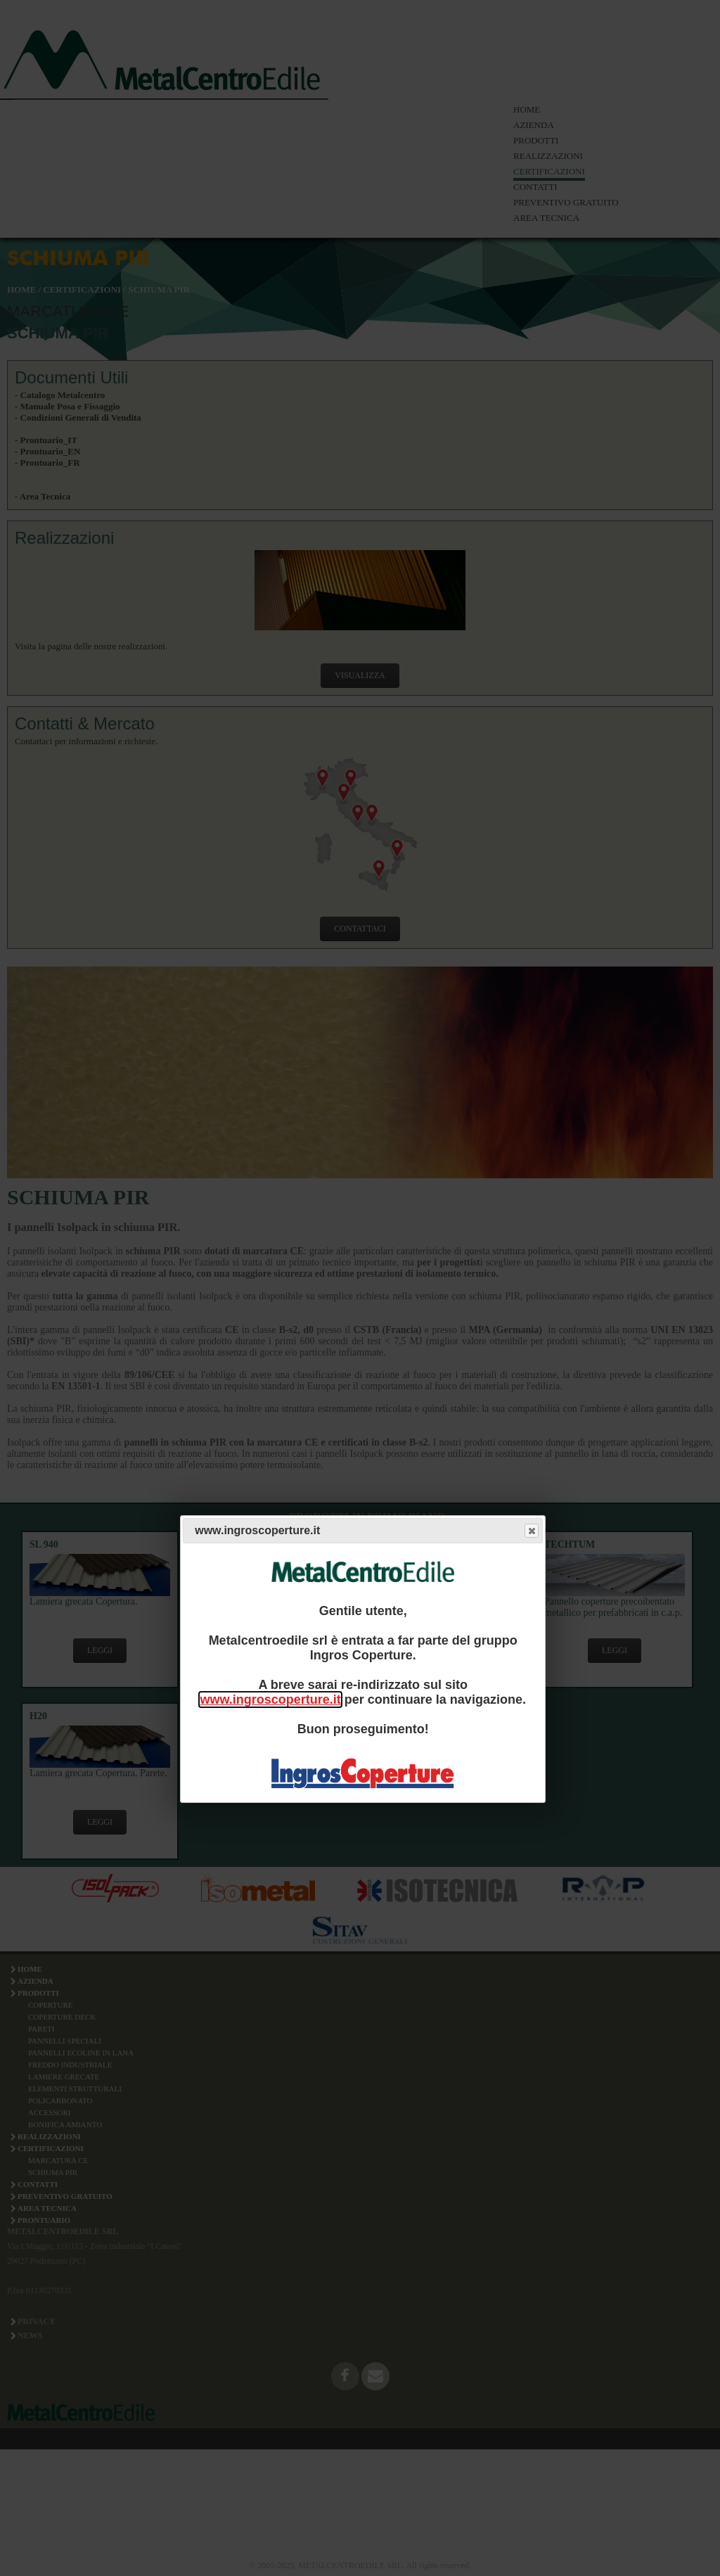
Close (531, 1531)
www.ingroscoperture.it (270, 1699)
